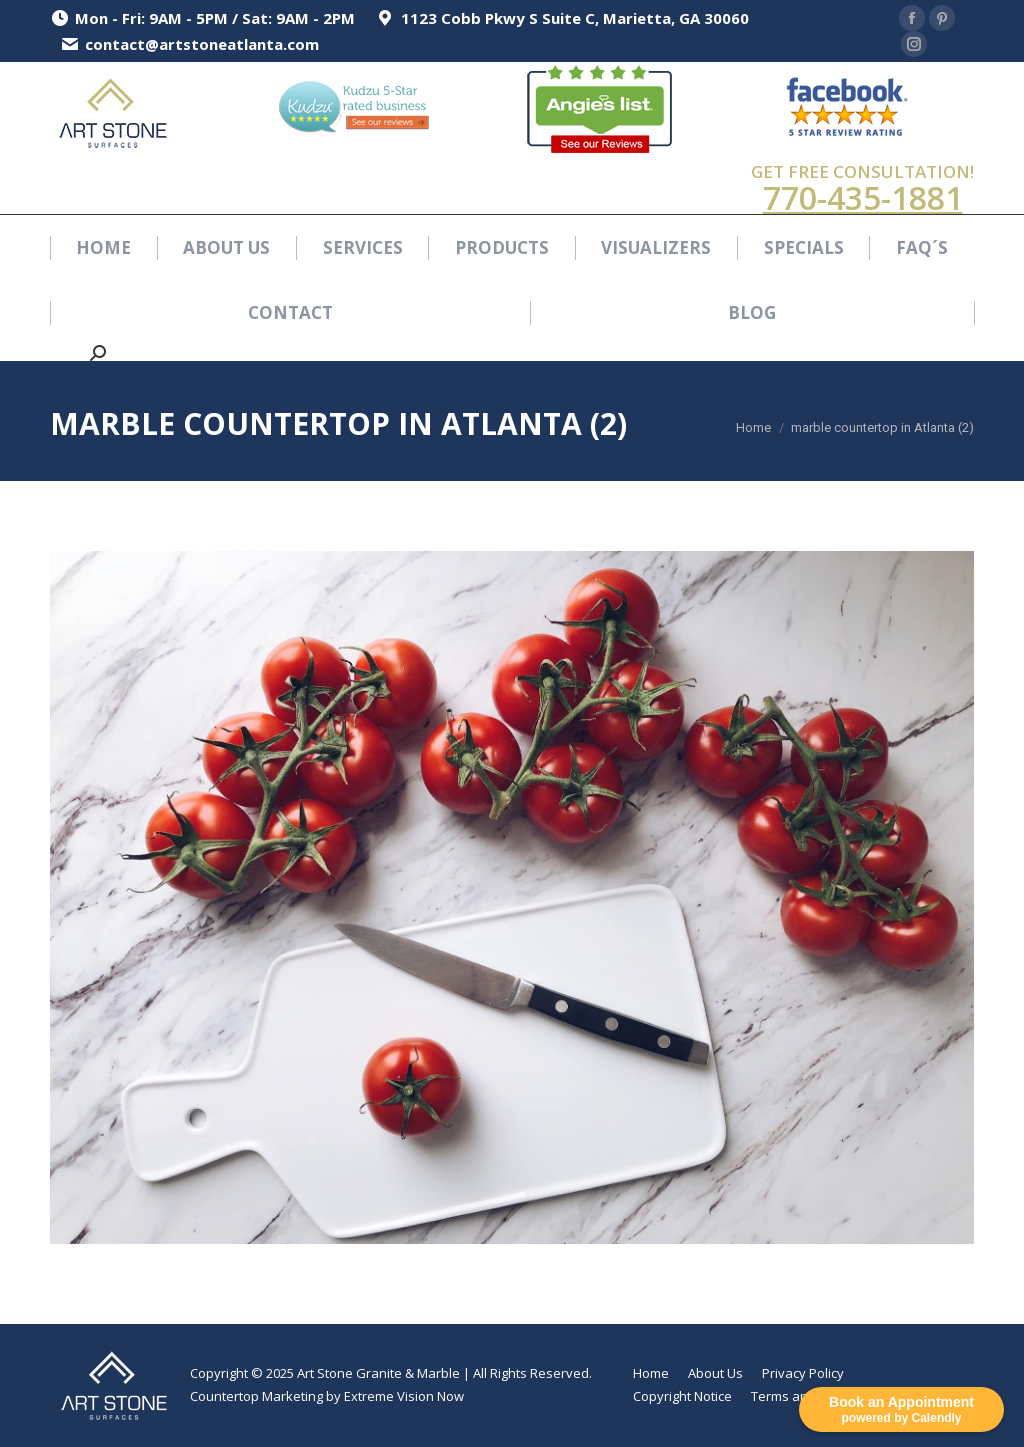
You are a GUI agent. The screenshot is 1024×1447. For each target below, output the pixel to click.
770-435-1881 (863, 197)
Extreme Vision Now (404, 1396)
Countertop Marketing (256, 1396)
